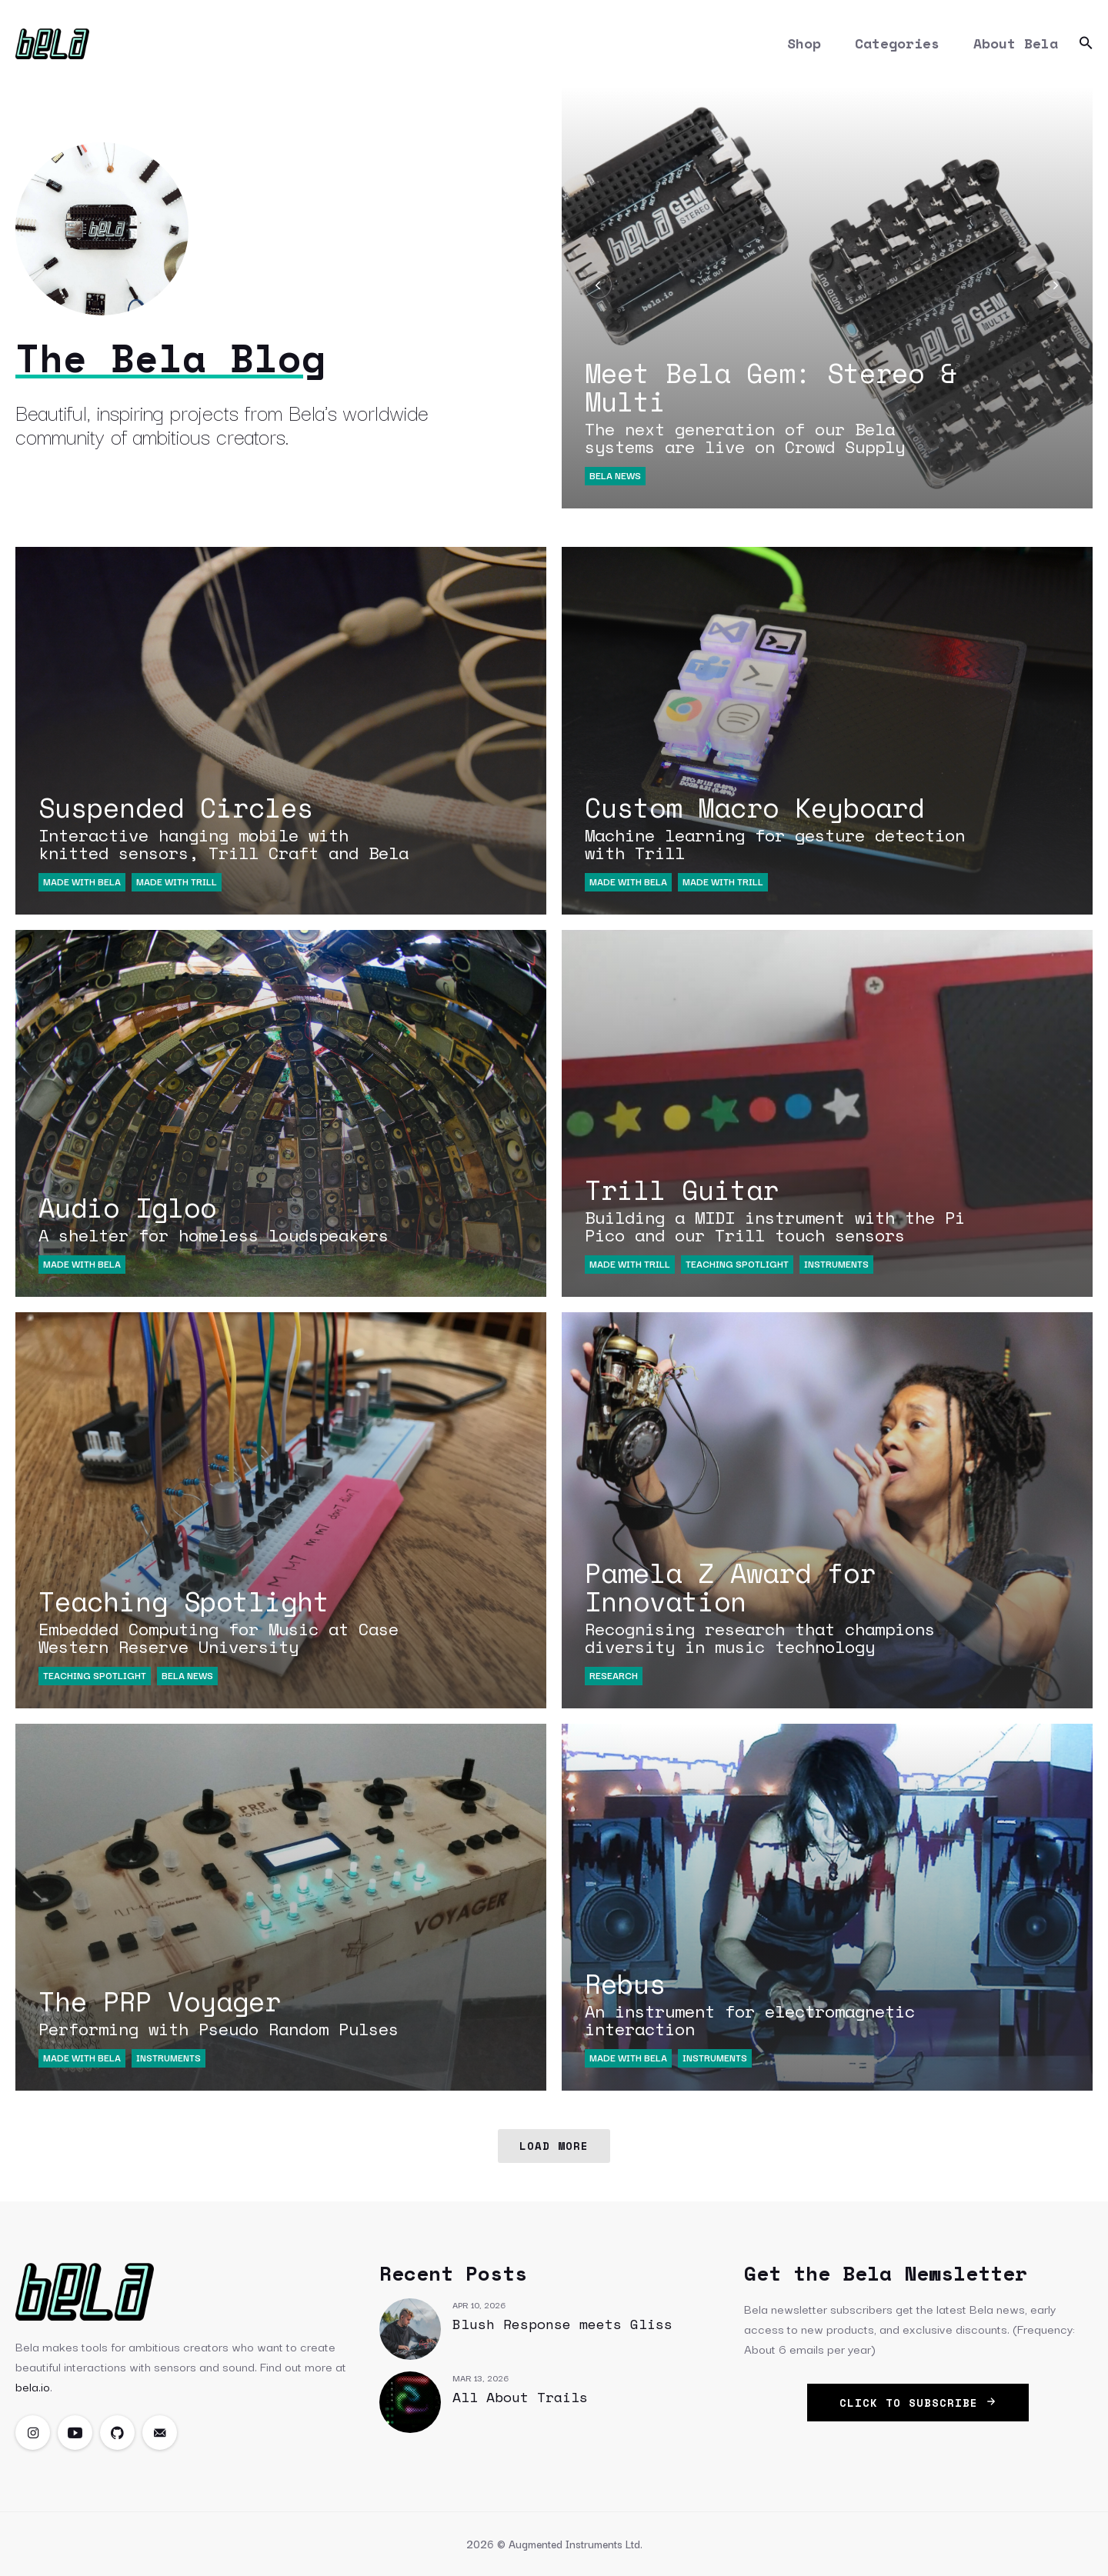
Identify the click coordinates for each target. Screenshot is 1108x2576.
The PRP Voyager (230, 2009)
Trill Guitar (777, 1207)
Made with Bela (82, 881)
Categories (897, 43)
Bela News (615, 475)
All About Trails (520, 2397)
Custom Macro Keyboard (777, 824)
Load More (554, 2146)
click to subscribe (917, 2402)
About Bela (1015, 43)
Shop (804, 43)
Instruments (836, 1263)
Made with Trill (176, 881)
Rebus (777, 2001)
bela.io (32, 2386)
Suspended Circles (230, 824)
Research (613, 1675)
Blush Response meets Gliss (562, 2324)
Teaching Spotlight (737, 1263)
